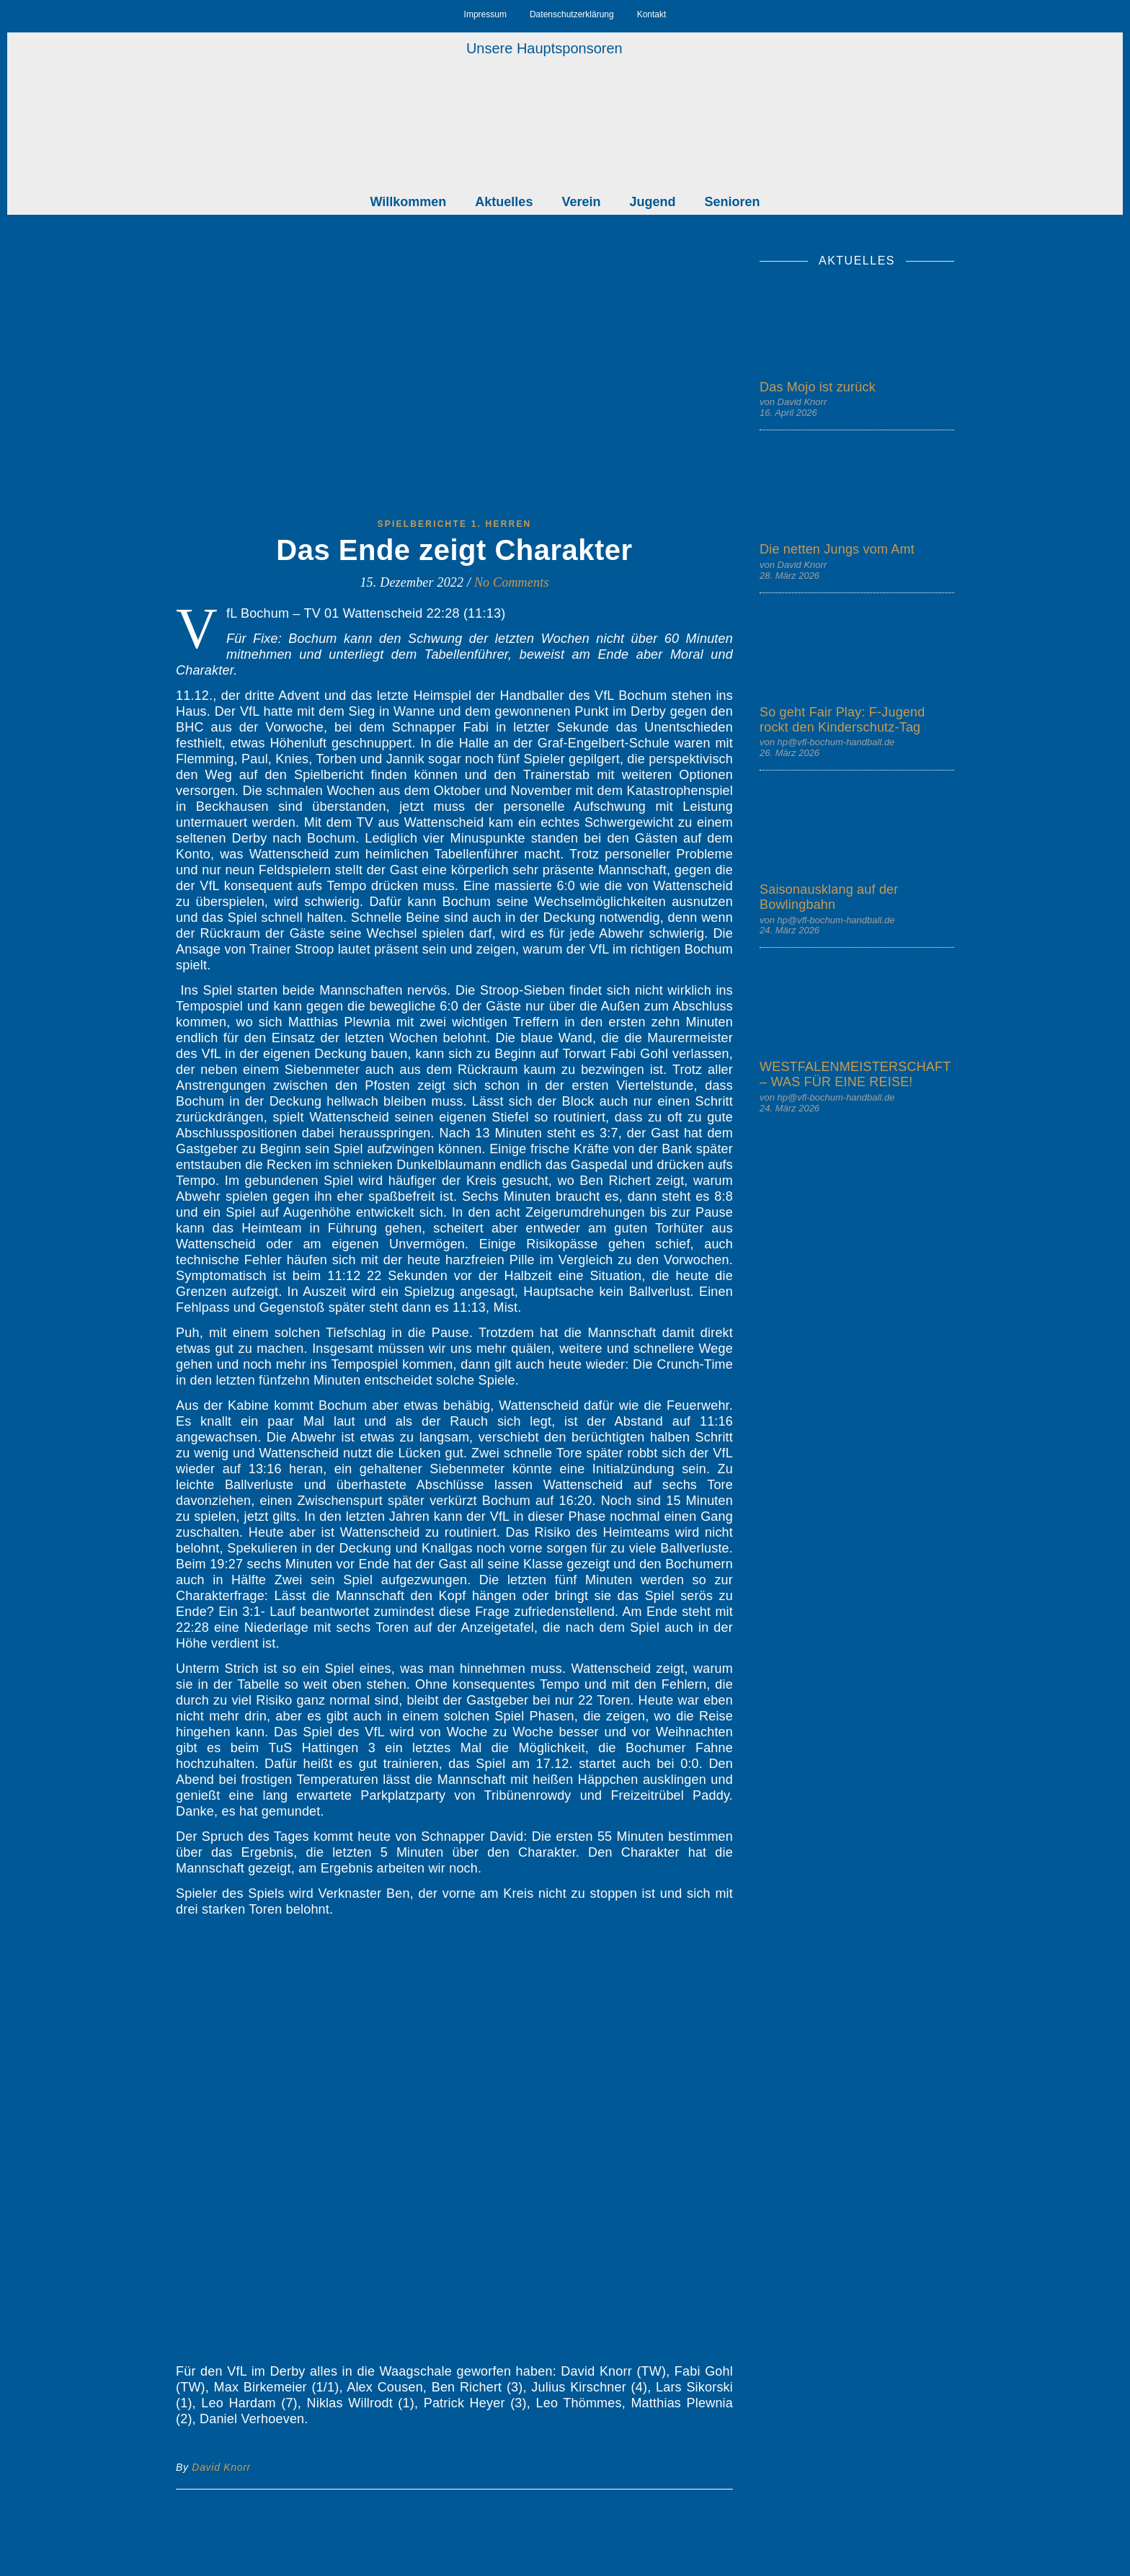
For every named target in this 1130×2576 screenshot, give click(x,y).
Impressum (485, 14)
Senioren (732, 202)
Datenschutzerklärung (572, 14)
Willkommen (408, 202)
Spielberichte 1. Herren (455, 524)
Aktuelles (504, 202)
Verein (580, 202)
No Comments (511, 582)
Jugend (652, 202)
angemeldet (270, 2566)
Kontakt (652, 14)
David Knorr (221, 2467)
